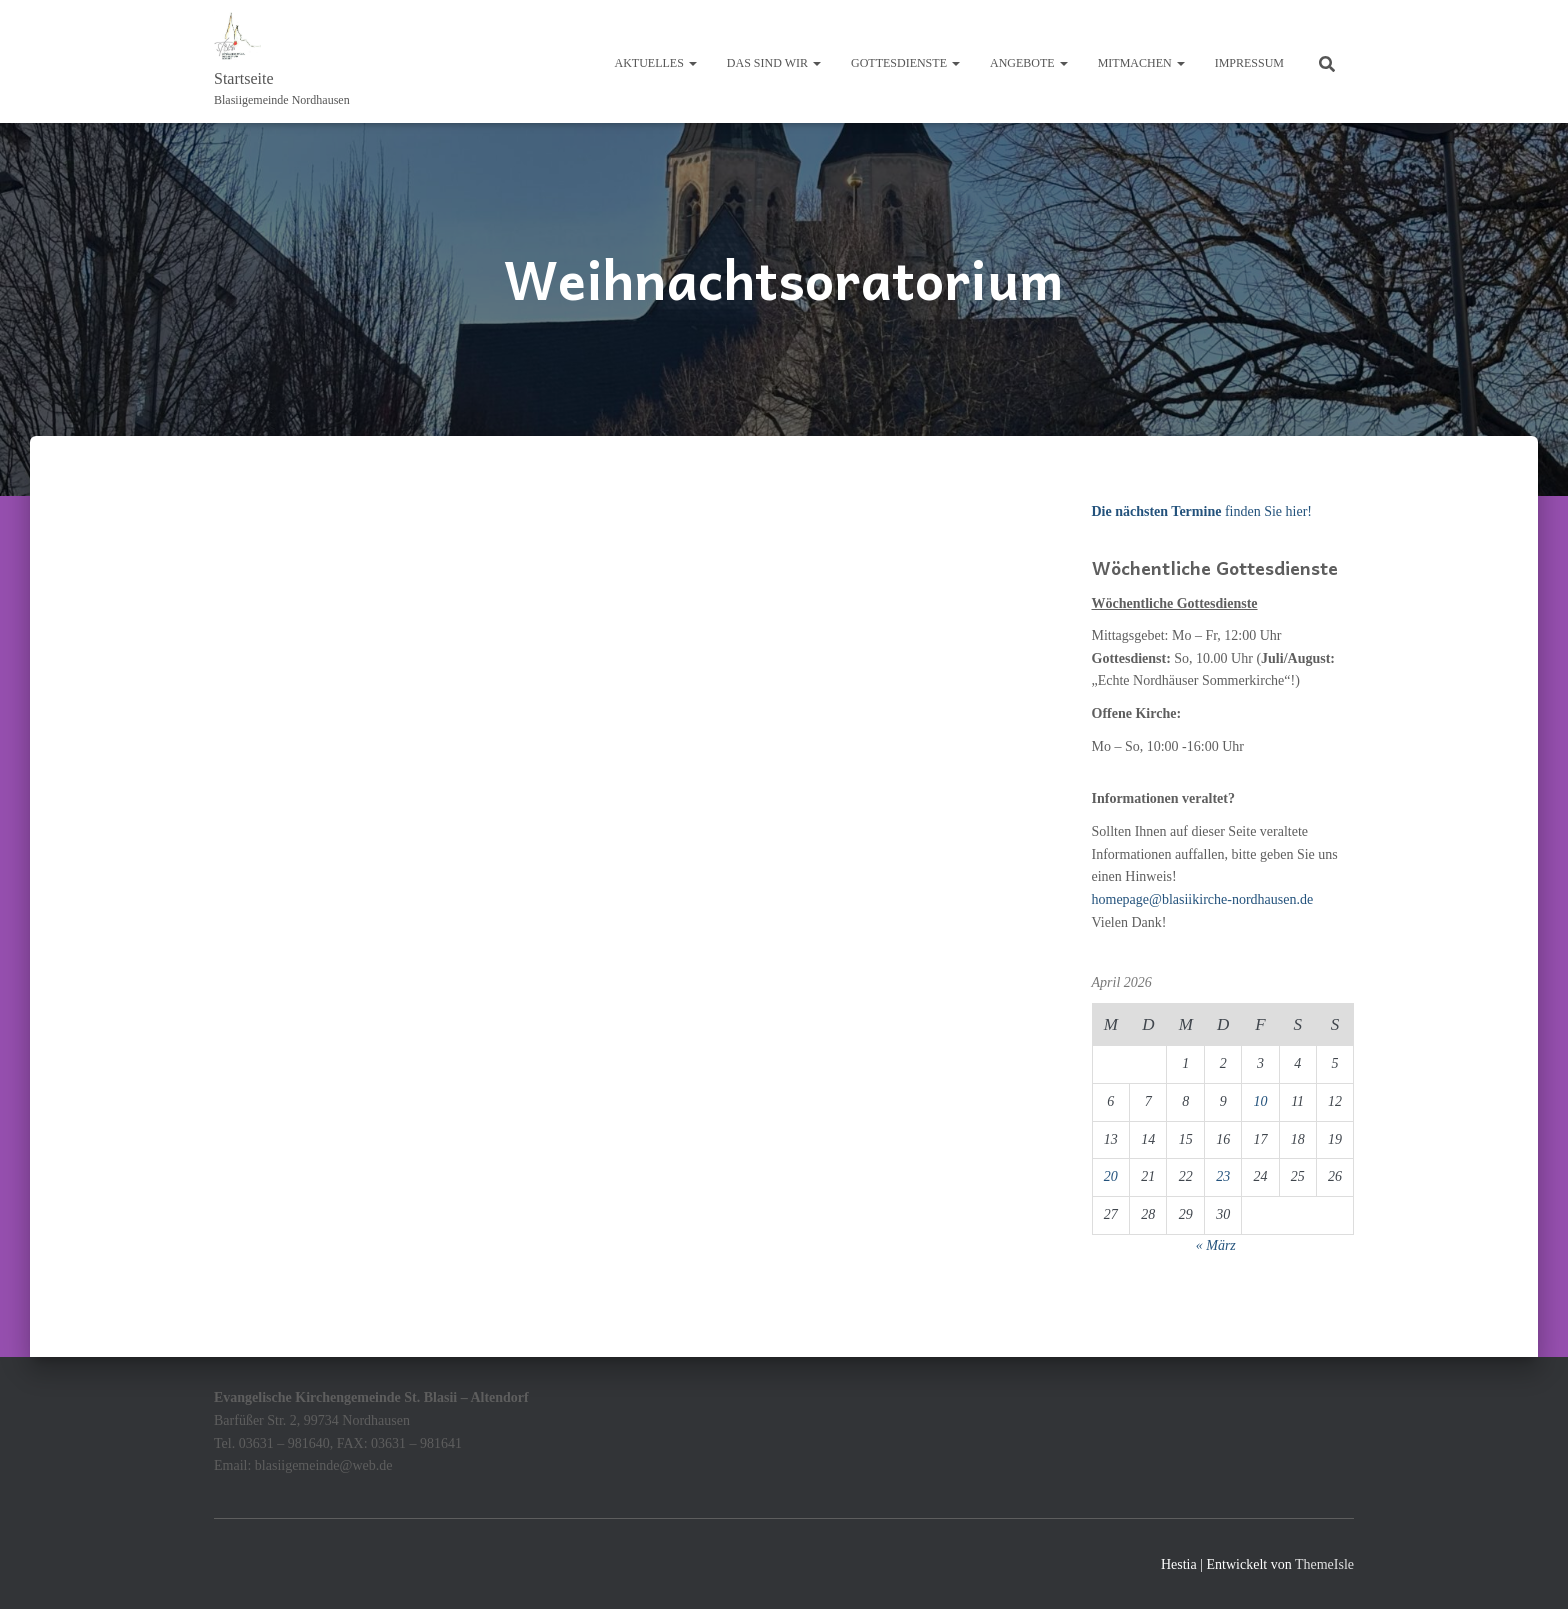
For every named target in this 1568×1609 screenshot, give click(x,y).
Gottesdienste (905, 63)
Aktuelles (656, 63)
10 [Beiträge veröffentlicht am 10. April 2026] (1260, 1101)
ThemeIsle (1324, 1564)
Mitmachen (1141, 63)
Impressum (1249, 63)
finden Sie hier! (1202, 511)
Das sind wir (774, 63)
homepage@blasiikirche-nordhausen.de (1203, 899)
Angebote (1029, 63)
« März (1216, 1245)
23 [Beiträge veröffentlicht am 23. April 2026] (1223, 1176)
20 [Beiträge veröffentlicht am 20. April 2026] (1111, 1176)
